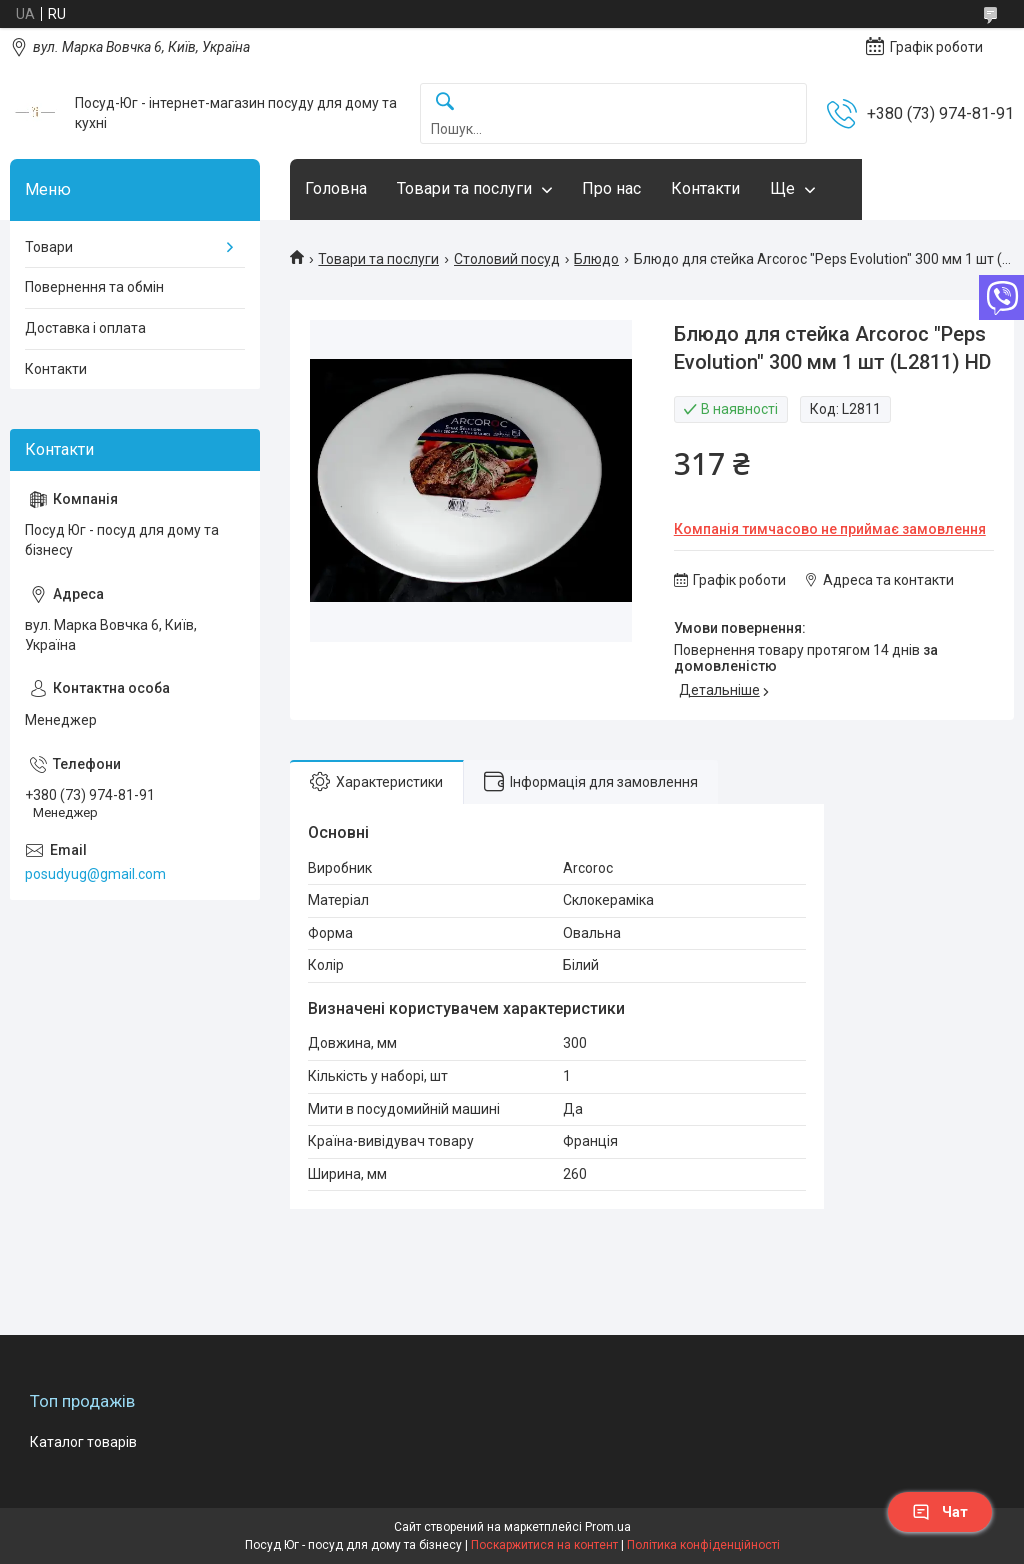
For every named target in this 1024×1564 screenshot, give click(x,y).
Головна (336, 188)
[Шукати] (445, 102)
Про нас (611, 188)
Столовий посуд (507, 259)
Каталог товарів (83, 1442)
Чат (940, 1512)
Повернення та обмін (94, 287)
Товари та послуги (464, 188)
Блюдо (596, 259)
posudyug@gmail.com (95, 874)
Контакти (705, 188)
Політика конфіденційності (703, 1545)
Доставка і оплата (85, 328)
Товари (49, 247)
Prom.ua (608, 1527)
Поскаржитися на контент (544, 1545)
